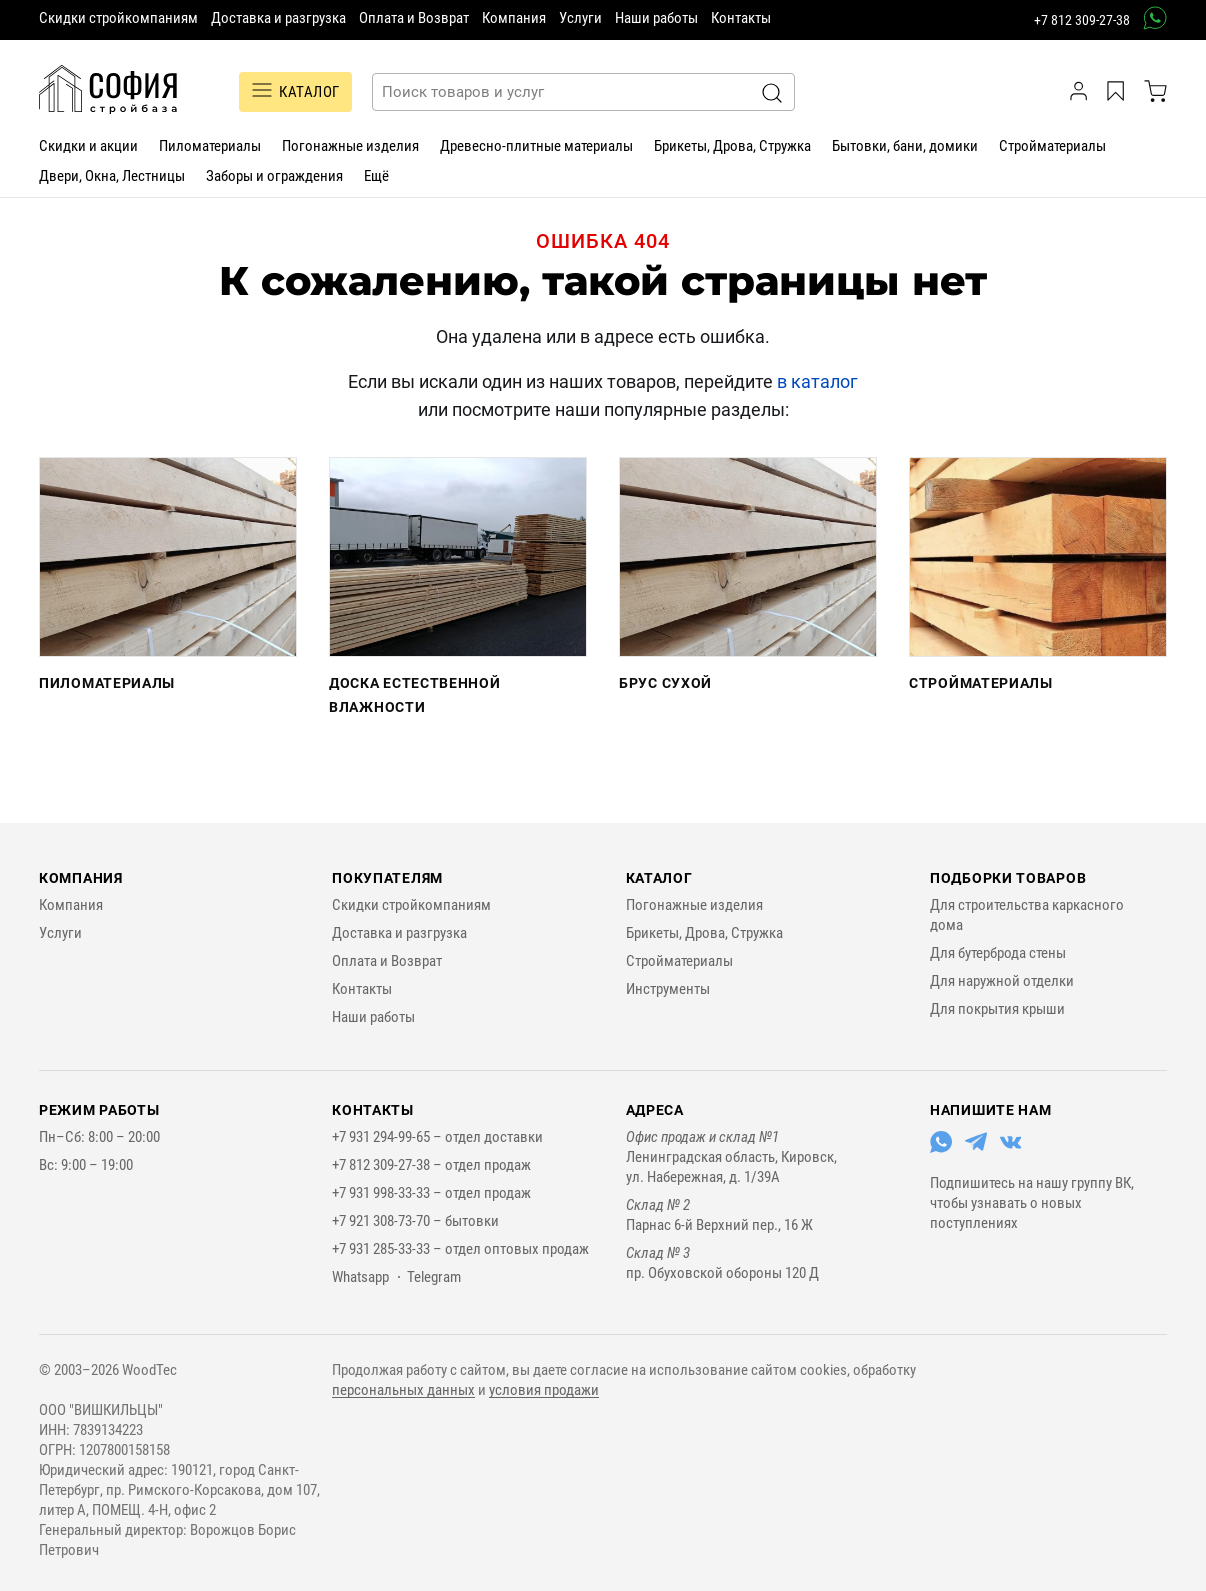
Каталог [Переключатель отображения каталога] (295, 91)
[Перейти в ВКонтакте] (1011, 1148)
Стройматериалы (1052, 146)
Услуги (580, 18)
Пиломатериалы (210, 146)
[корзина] (1155, 91)
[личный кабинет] (1081, 91)
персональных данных (403, 1390)
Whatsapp (360, 1277)
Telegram (434, 1277)
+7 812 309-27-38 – (388, 1165)
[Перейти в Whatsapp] (941, 1148)
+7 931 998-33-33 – (388, 1193)
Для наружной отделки (1002, 981)
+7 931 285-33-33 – (388, 1249)
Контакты (741, 18)
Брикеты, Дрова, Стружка (732, 146)
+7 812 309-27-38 (1082, 20)
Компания (514, 18)
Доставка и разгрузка (278, 18)
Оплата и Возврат (414, 18)
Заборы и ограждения (274, 176)
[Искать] (772, 93)
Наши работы (656, 18)
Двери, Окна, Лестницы (112, 176)
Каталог (659, 878)
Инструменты (668, 989)
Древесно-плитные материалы (536, 146)
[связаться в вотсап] (1148, 18)
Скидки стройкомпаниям (118, 18)
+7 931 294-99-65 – (388, 1137)
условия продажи (544, 1390)
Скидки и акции (88, 146)
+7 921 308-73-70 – (388, 1221)
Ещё (376, 176)
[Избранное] (1118, 91)
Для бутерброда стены (998, 953)
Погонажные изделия (350, 146)
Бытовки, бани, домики (905, 146)
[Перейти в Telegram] (976, 1148)
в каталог (817, 381)
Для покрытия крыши (997, 1009)
